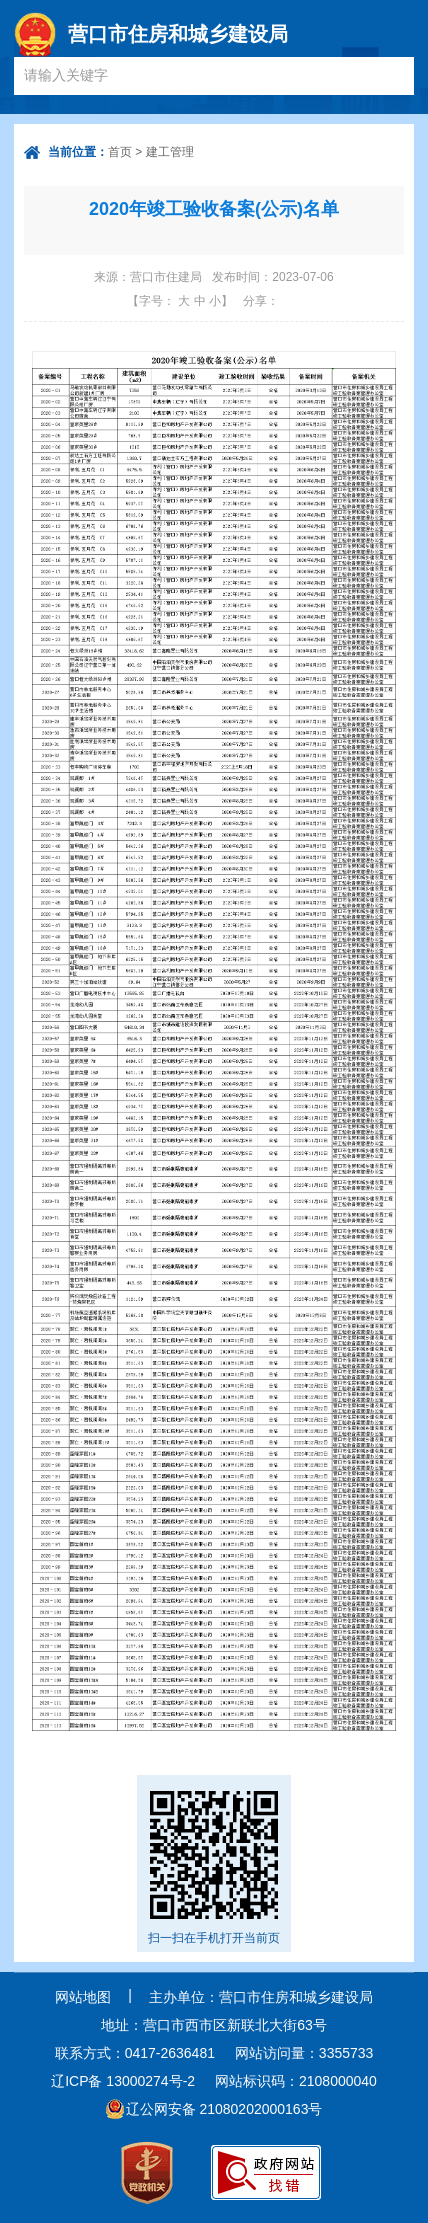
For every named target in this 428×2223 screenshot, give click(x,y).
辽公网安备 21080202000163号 (224, 2109)
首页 (120, 152)
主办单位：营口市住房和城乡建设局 (261, 1997)
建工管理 (170, 152)
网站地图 (83, 1997)
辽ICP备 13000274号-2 (123, 2081)
